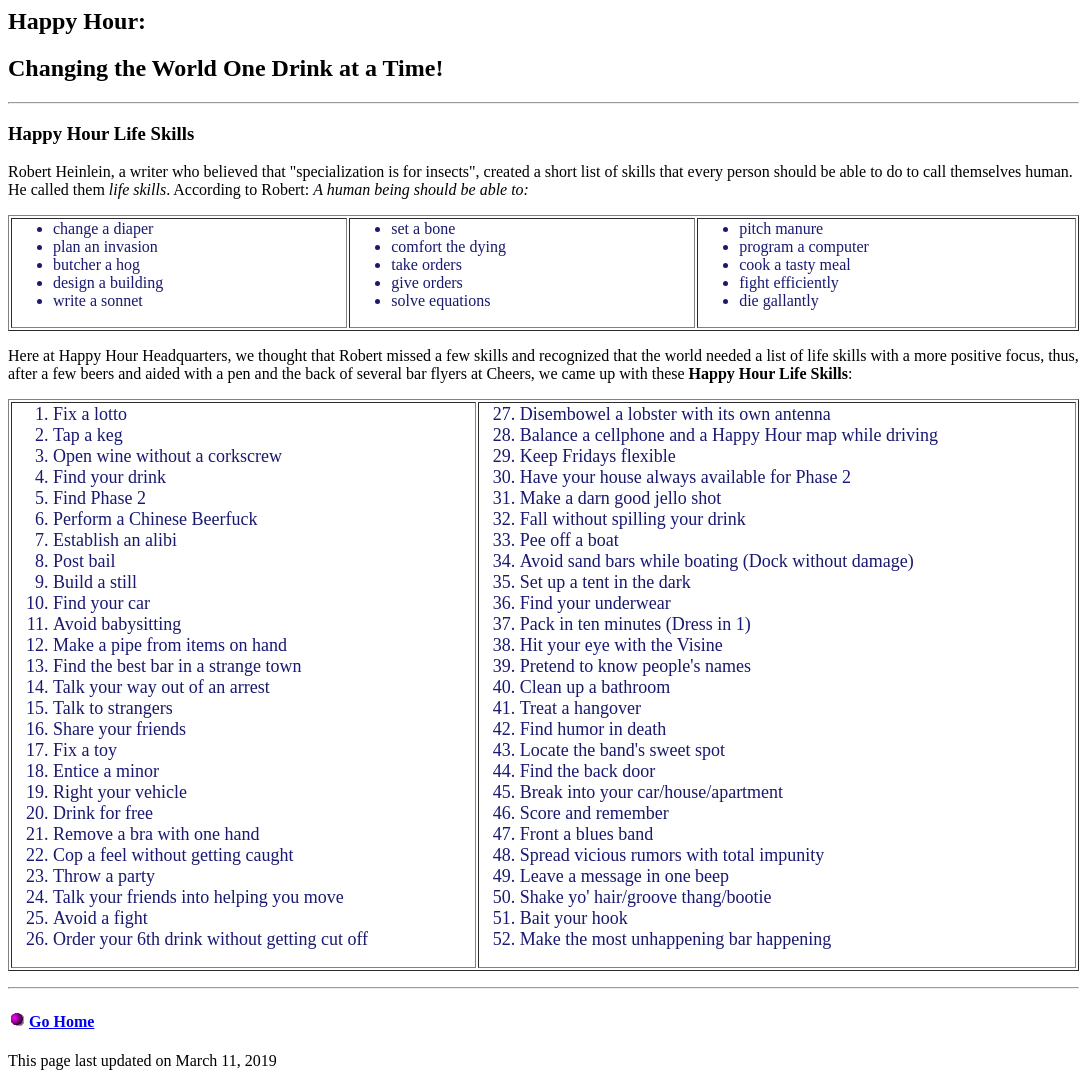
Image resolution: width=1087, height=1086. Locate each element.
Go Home (61, 1021)
